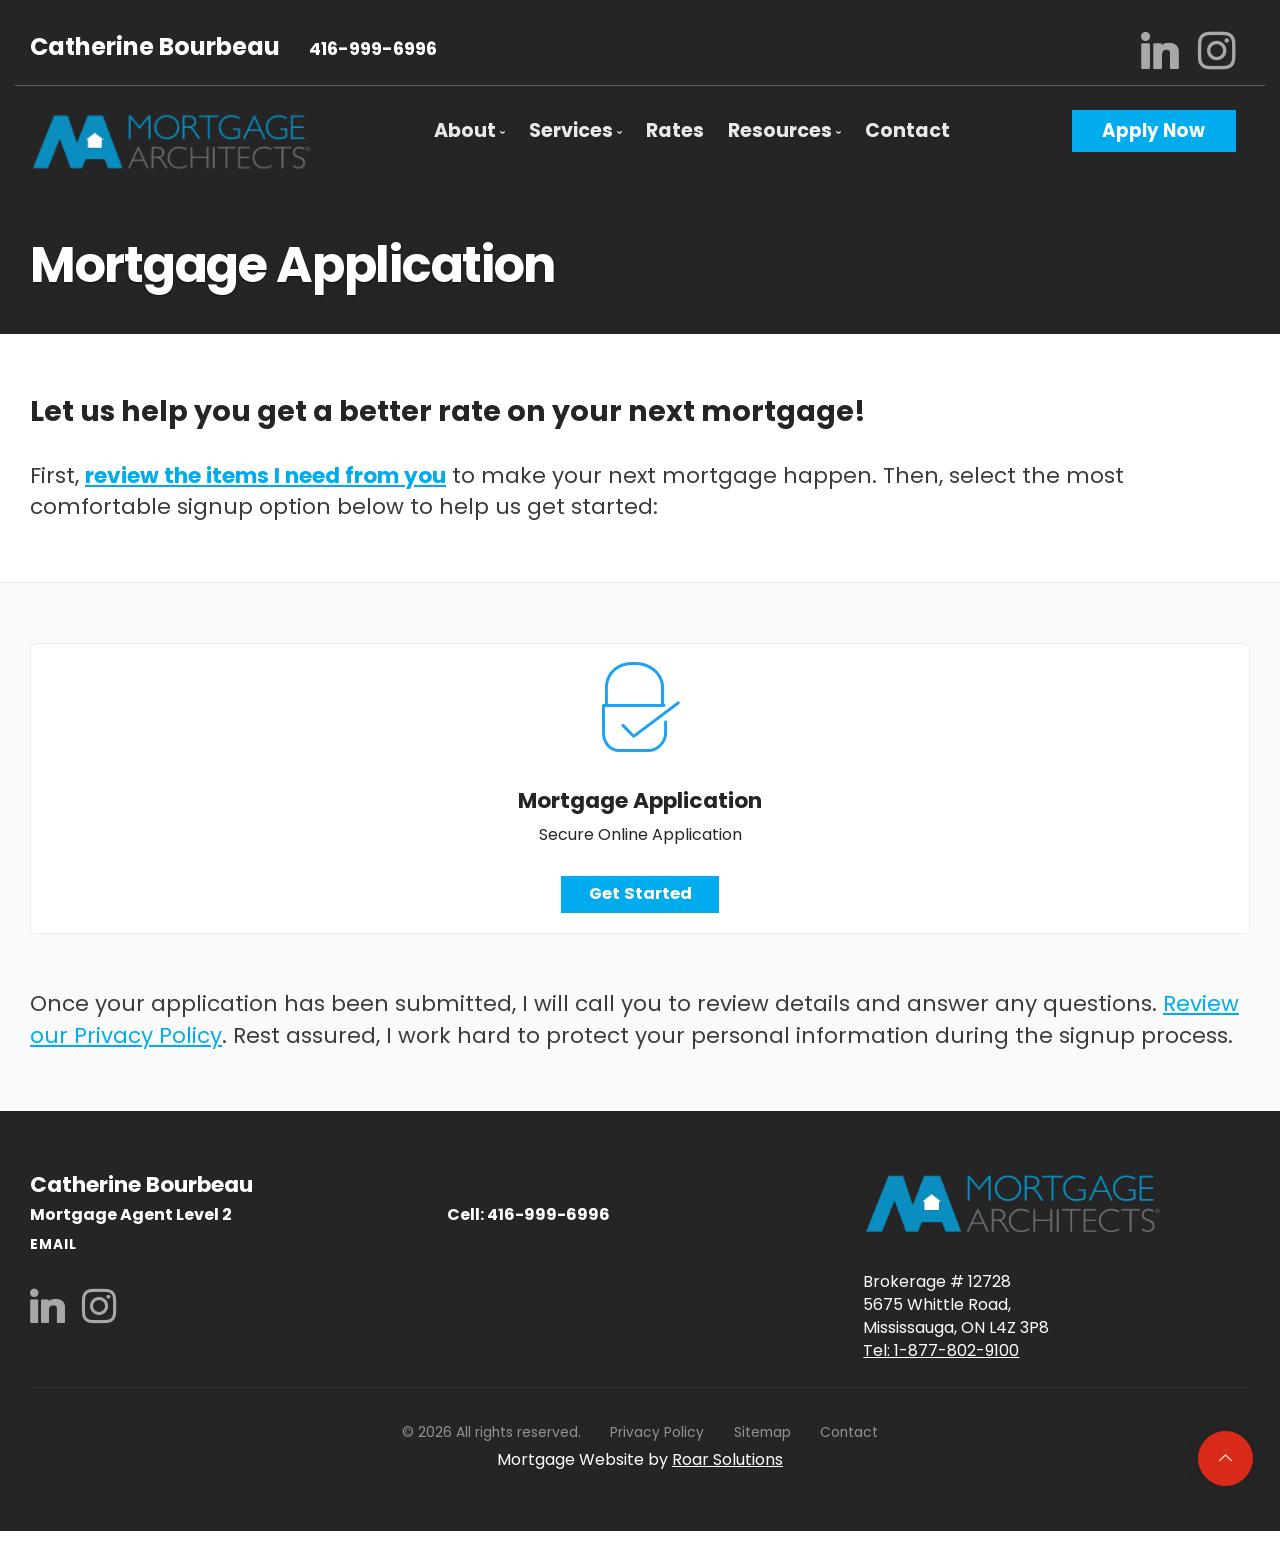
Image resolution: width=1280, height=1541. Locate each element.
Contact (907, 130)
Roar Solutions (727, 1464)
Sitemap (762, 1437)
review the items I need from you (265, 475)
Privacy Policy (657, 1437)
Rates (675, 130)
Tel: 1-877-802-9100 (941, 1355)
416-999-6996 (373, 49)
